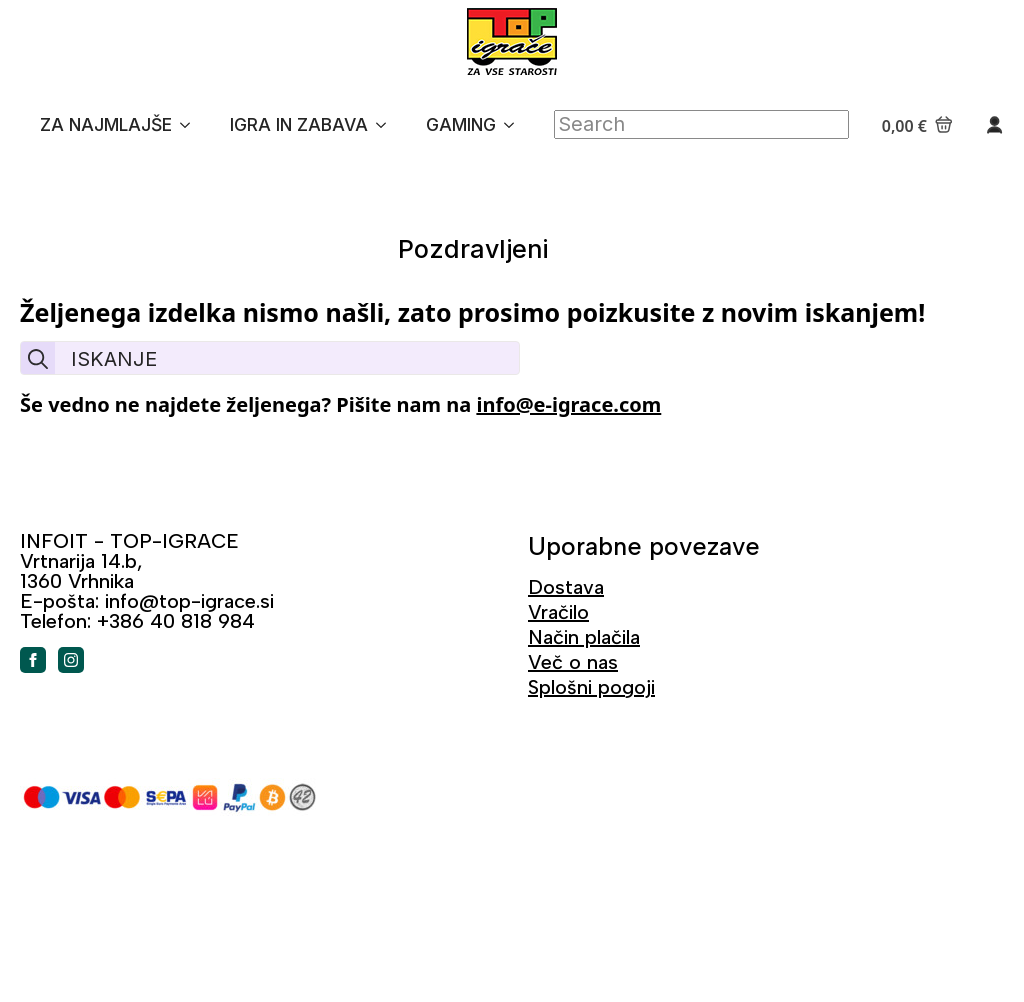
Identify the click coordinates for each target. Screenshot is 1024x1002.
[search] (38, 359)
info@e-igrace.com (568, 404)
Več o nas (573, 662)
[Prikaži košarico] (917, 125)
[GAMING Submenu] (515, 125)
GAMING (461, 124)
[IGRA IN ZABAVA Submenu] (387, 125)
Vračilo (558, 612)
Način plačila (584, 637)
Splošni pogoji (591, 687)
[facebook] (33, 660)
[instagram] (71, 660)
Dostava (566, 587)
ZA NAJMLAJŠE (106, 124)
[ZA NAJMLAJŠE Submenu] (191, 125)
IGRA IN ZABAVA (299, 124)
